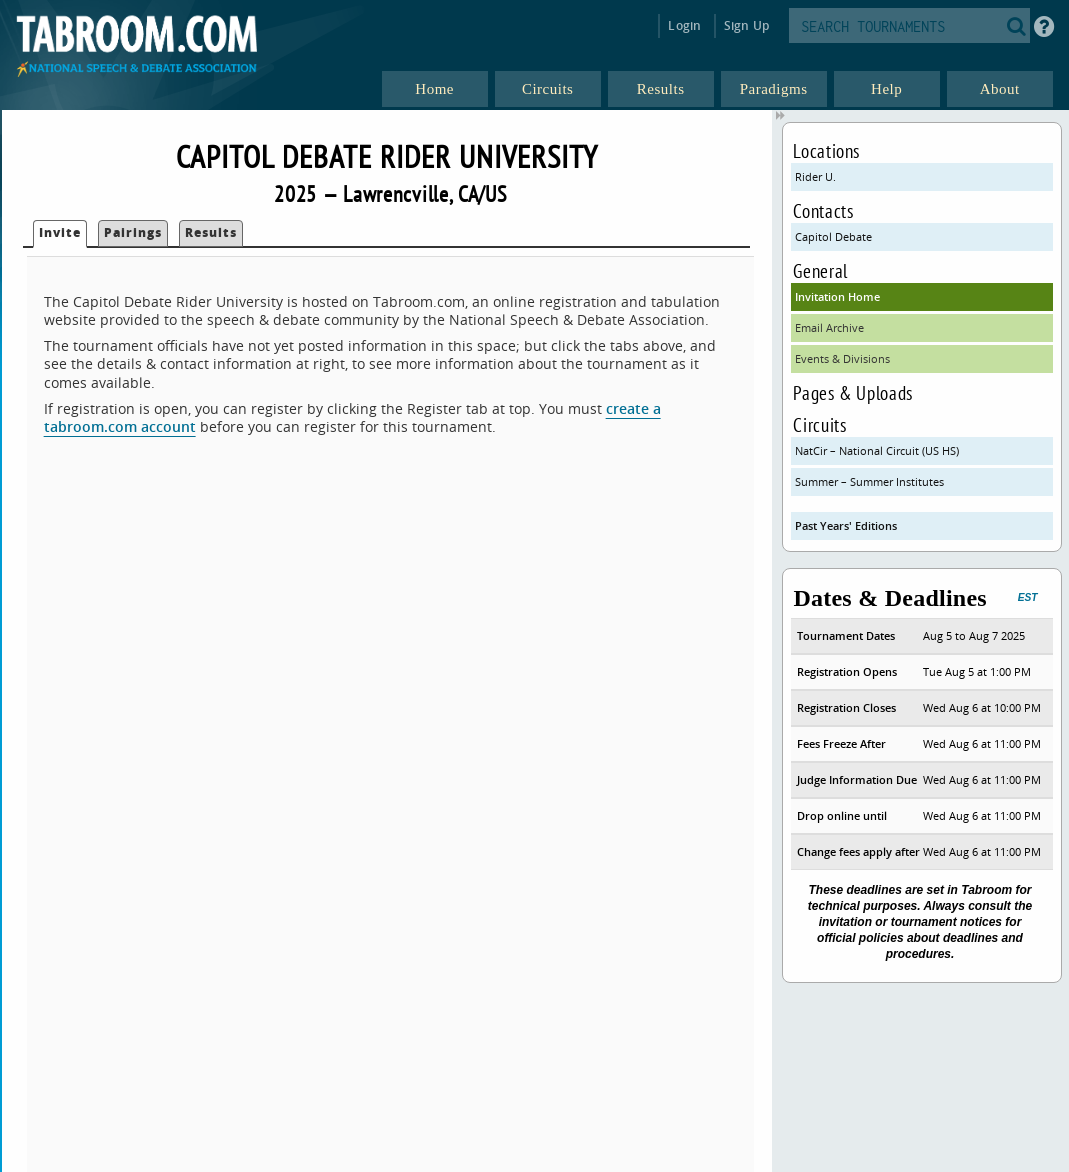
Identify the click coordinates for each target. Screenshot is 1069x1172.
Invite (60, 232)
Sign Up (746, 25)
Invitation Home (837, 296)
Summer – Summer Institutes (869, 481)
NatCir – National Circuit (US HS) (877, 450)
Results (211, 232)
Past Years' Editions (846, 525)
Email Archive (829, 327)
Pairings (133, 232)
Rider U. (815, 176)
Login (684, 25)
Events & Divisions (842, 358)
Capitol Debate (833, 236)
